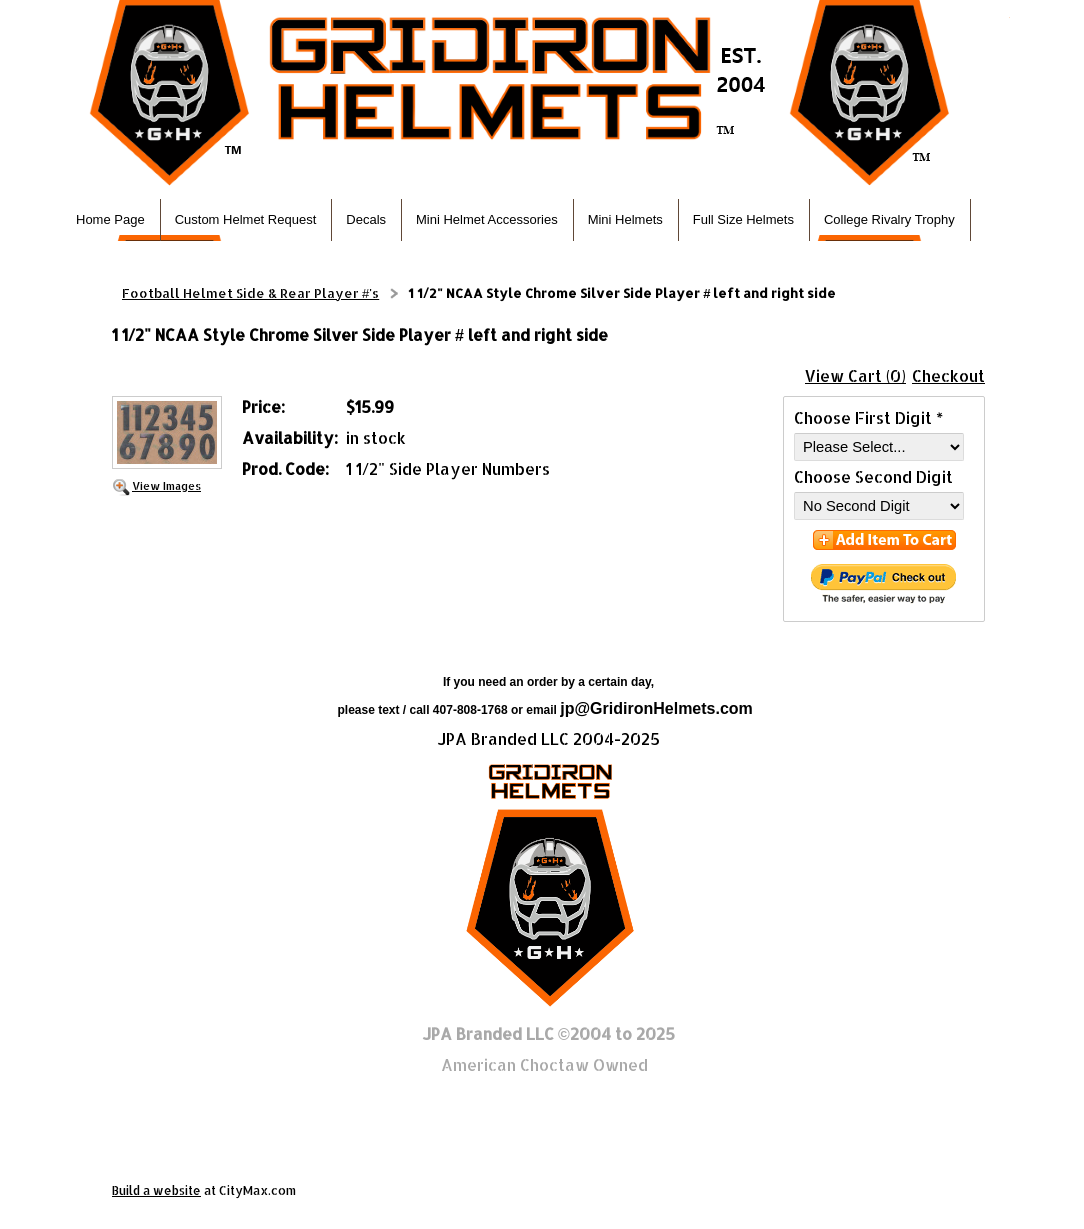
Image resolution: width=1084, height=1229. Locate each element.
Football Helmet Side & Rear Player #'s (250, 293)
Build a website (156, 1190)
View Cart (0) (855, 375)
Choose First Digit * (868, 417)
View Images (166, 485)
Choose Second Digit (873, 476)
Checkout (948, 375)
